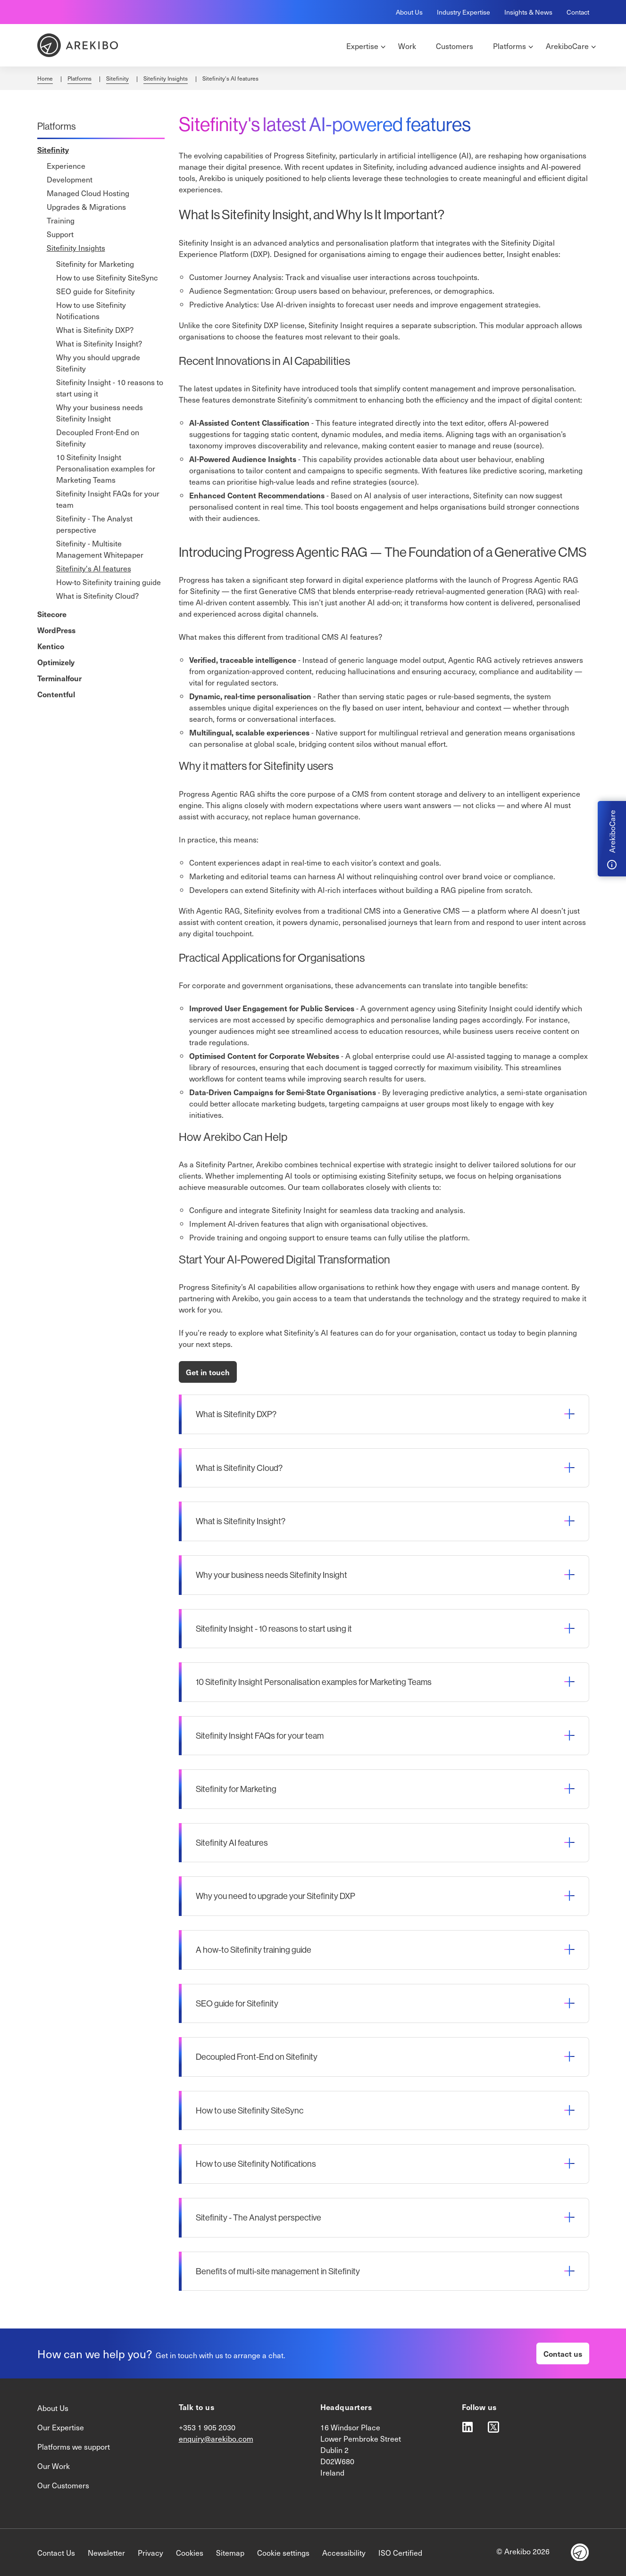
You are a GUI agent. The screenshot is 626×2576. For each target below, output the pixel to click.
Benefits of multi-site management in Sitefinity (278, 2271)
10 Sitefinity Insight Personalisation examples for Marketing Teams (105, 468)
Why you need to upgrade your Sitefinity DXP (275, 1896)
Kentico (50, 646)
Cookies (189, 2552)
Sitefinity (117, 78)
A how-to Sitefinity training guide (253, 1949)
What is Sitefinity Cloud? (97, 595)
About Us (409, 12)
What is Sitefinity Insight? (99, 343)
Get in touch (208, 1372)
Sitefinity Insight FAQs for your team (107, 498)
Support (60, 233)
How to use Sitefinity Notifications (91, 310)
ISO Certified (400, 2552)
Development (69, 179)
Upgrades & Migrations (86, 206)
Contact (578, 12)
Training (61, 220)
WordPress (56, 630)
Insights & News (528, 12)
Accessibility (344, 2552)
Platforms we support (73, 2446)
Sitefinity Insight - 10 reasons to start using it (109, 387)
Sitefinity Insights (165, 78)
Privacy (150, 2552)
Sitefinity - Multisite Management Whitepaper (99, 548)
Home (45, 78)
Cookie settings (283, 2552)
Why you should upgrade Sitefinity (98, 362)
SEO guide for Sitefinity (95, 291)
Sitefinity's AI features (93, 568)
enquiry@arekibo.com (216, 2438)
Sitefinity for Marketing (95, 263)
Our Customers (63, 2485)
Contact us (562, 2353)
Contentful (56, 694)
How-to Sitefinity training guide (108, 581)
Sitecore (52, 614)
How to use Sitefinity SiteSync (107, 277)
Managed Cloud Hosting (88, 192)
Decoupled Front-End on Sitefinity (97, 437)
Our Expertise (60, 2427)
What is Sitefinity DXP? (95, 329)
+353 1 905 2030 (207, 2427)
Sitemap (230, 2552)
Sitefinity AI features (232, 1842)
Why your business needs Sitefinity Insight (99, 412)
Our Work (53, 2465)
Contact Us (56, 2552)
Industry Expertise (463, 12)
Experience (66, 165)
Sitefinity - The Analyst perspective (94, 523)
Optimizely (56, 662)
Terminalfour (59, 678)
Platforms (79, 78)
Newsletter (106, 2552)
